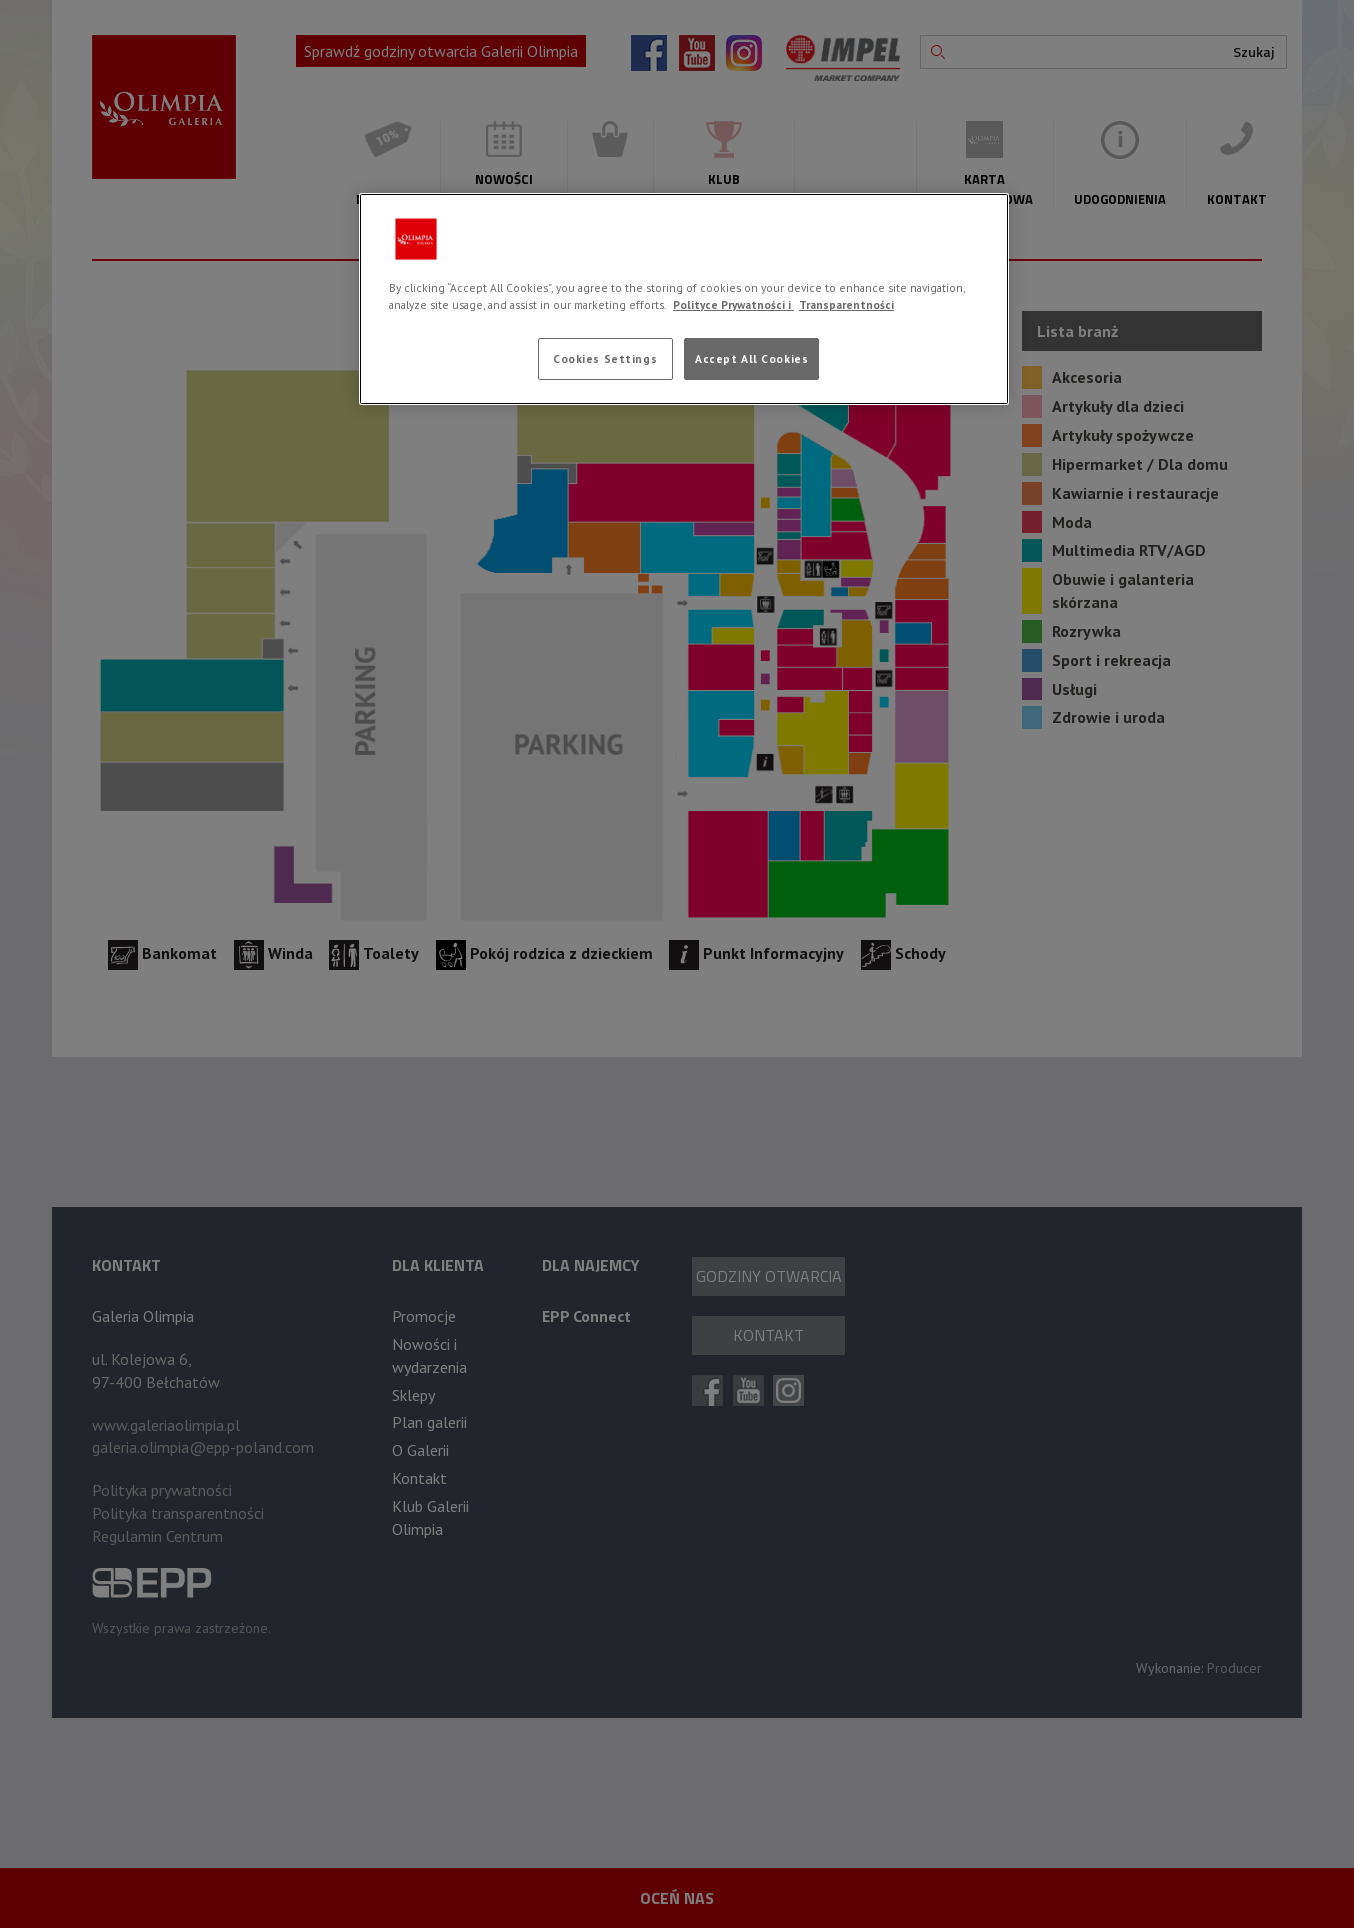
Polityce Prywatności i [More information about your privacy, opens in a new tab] (733, 304)
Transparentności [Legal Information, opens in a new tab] (846, 304)
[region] (684, 299)
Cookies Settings (605, 358)
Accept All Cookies (751, 358)
